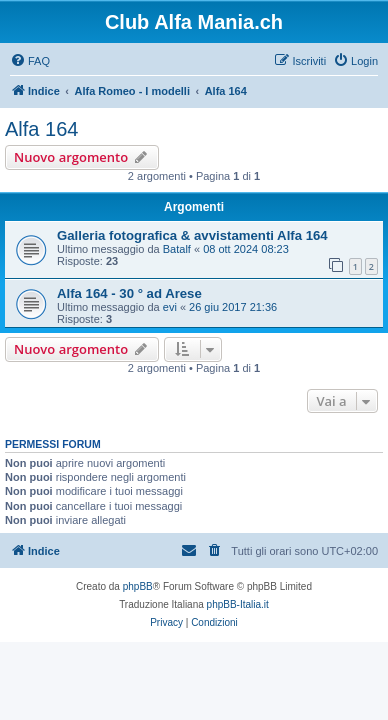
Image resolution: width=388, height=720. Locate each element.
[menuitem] (30, 61)
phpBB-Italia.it (238, 604)
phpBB (138, 586)
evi (170, 307)
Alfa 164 (41, 129)
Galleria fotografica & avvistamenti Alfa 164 (192, 235)
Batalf (177, 249)
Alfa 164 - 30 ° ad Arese (129, 293)
